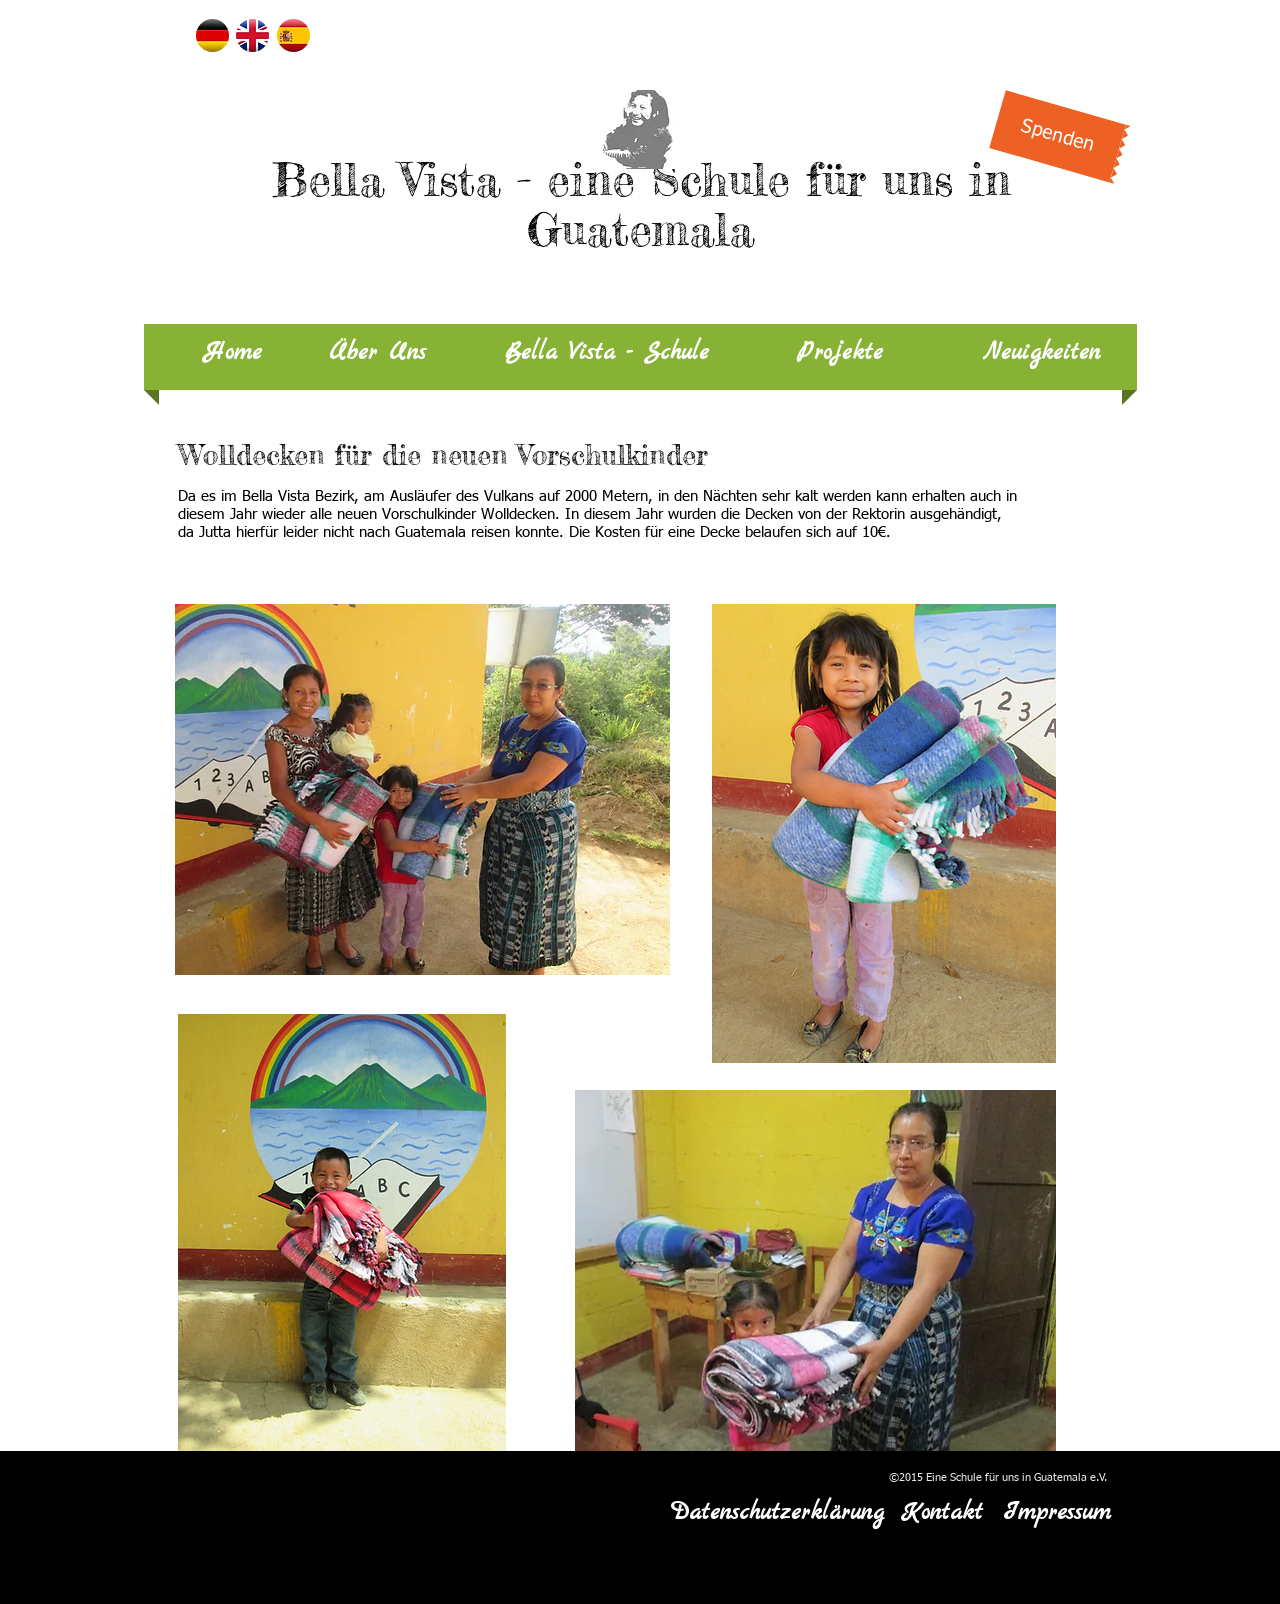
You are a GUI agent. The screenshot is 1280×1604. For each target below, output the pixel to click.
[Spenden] (1057, 136)
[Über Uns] (377, 354)
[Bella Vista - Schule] (607, 354)
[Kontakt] (941, 1514)
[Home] (233, 354)
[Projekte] (839, 354)
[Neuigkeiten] (1041, 354)
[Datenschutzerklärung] (777, 1514)
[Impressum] (1056, 1514)
